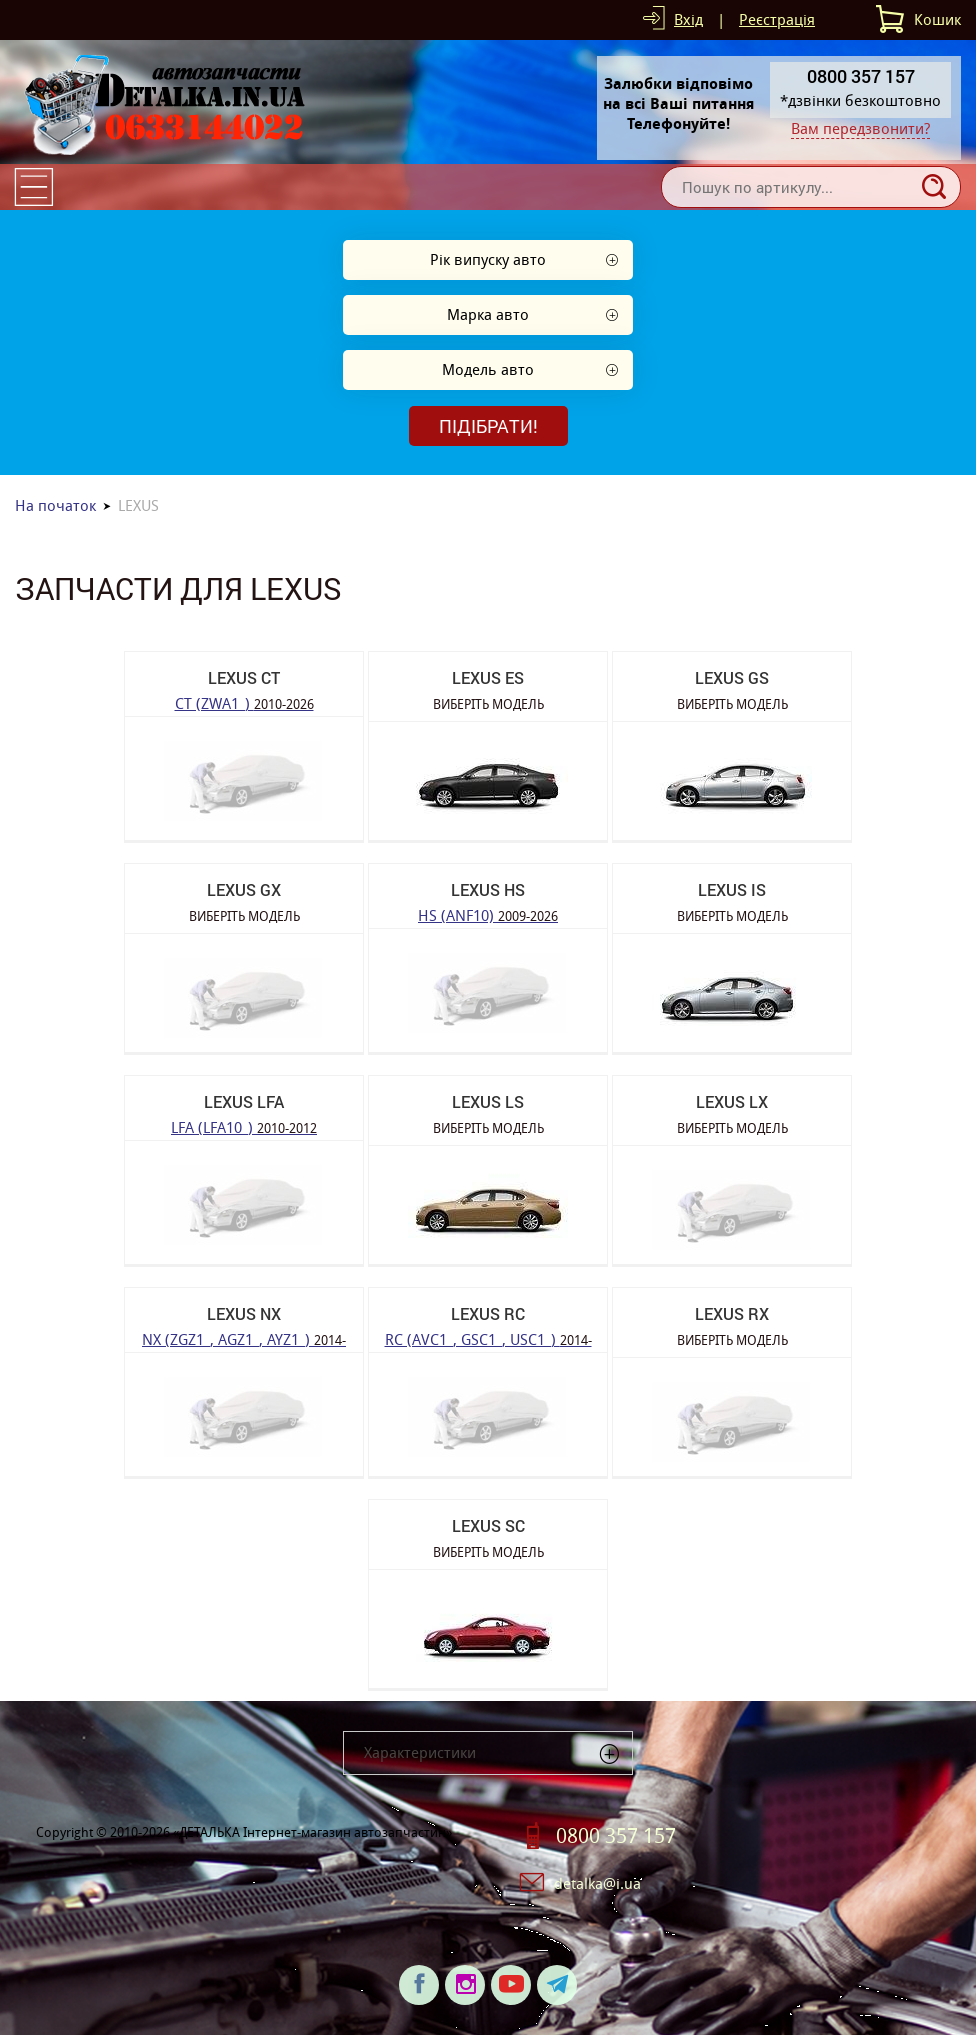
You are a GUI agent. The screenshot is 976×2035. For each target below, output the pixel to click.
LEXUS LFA (244, 1101)
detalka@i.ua (597, 1883)
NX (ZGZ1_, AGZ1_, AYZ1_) (244, 1338)
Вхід (688, 19)
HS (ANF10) (488, 914)
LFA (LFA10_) (244, 1126)
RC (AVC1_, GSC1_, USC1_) (488, 1338)
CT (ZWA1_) (244, 702)
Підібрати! (488, 426)
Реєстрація (777, 19)
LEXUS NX (244, 1313)
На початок (55, 505)
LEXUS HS (488, 889)
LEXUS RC (488, 1313)
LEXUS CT (244, 677)
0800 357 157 (616, 1836)
